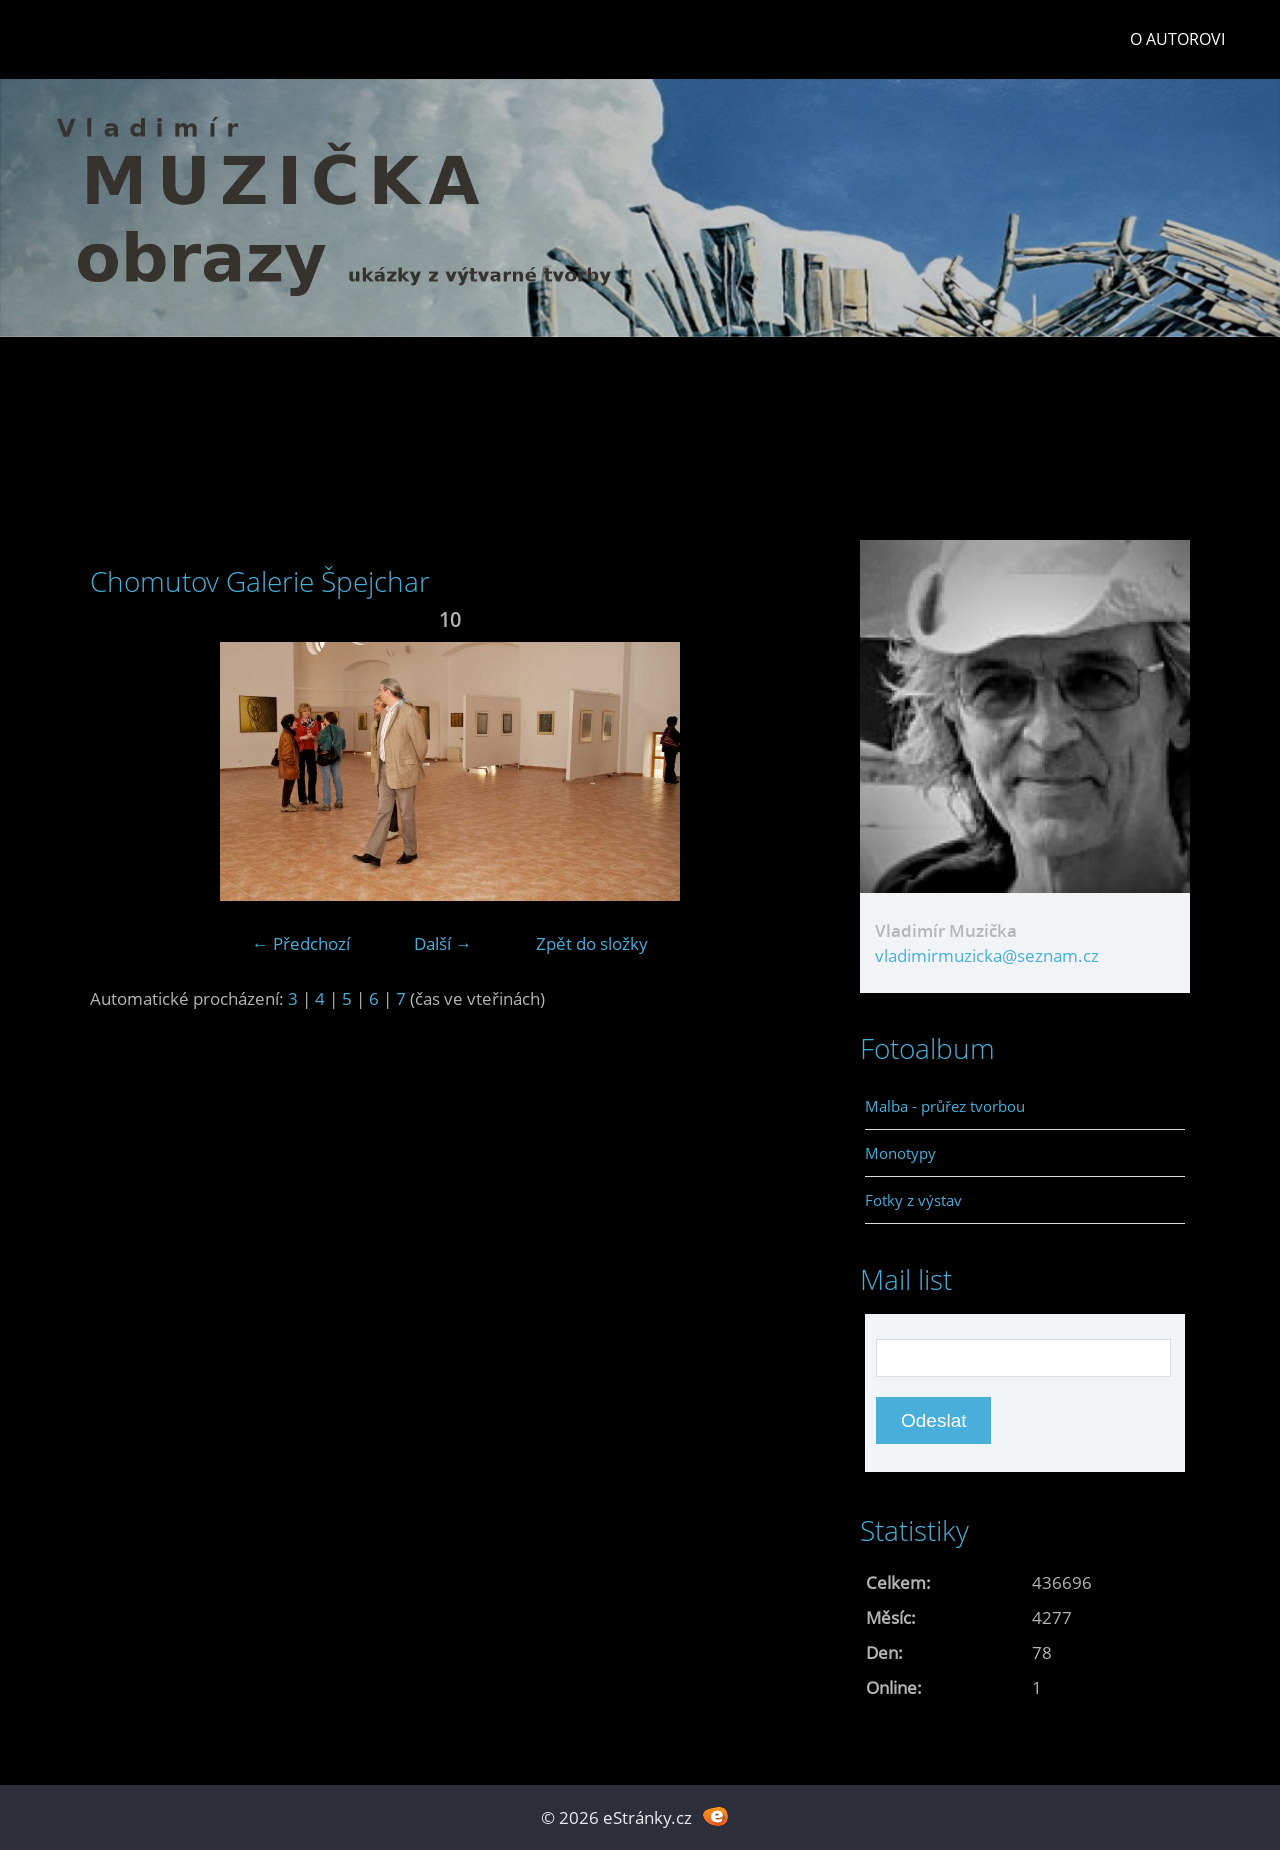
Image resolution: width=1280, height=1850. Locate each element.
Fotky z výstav (913, 1200)
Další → (443, 943)
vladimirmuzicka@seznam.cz (987, 955)
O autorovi (1177, 39)
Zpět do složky (592, 943)
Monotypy (900, 1153)
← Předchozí (301, 943)
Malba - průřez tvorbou (945, 1106)
